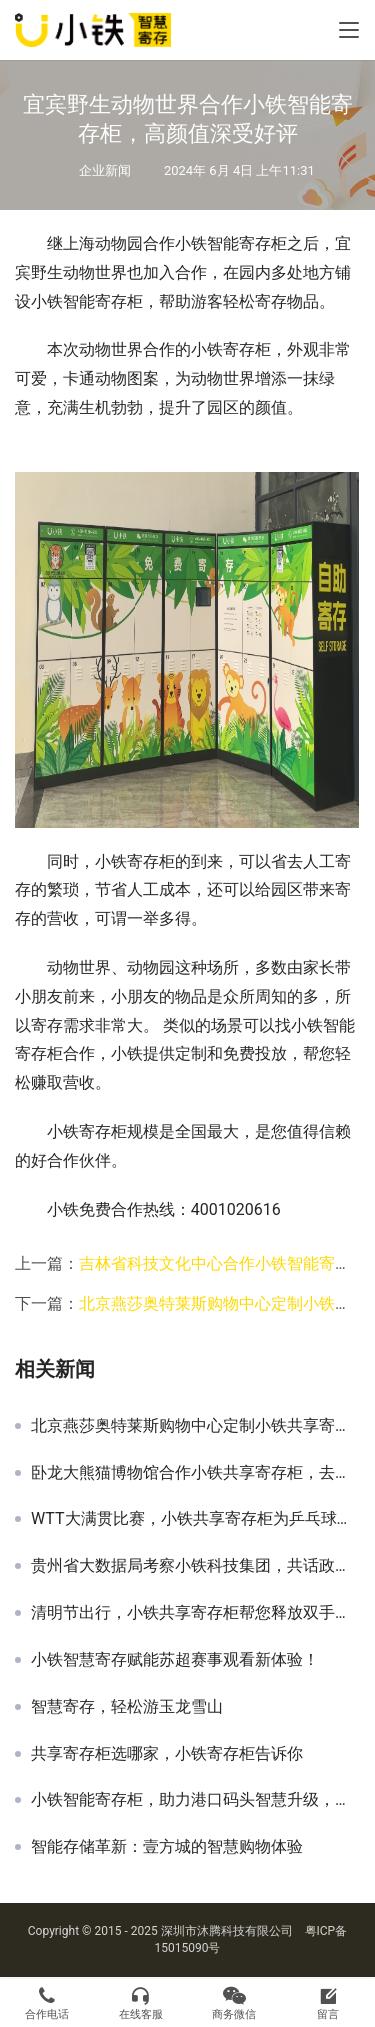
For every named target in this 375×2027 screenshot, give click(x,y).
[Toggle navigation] (349, 30)
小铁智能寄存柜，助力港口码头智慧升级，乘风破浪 (195, 1800)
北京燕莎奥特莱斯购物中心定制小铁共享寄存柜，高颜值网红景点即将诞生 (195, 1426)
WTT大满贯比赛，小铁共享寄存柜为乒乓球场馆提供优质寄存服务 (195, 1519)
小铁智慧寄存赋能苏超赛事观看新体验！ (175, 1660)
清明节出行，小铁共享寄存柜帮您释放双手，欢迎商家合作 (195, 1613)
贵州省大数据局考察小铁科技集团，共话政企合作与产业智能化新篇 (195, 1566)
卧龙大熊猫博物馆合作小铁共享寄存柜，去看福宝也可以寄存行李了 (195, 1473)
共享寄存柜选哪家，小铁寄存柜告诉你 (167, 1754)
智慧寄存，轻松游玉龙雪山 (127, 1707)
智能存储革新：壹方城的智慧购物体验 (167, 1847)
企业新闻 (105, 170)
